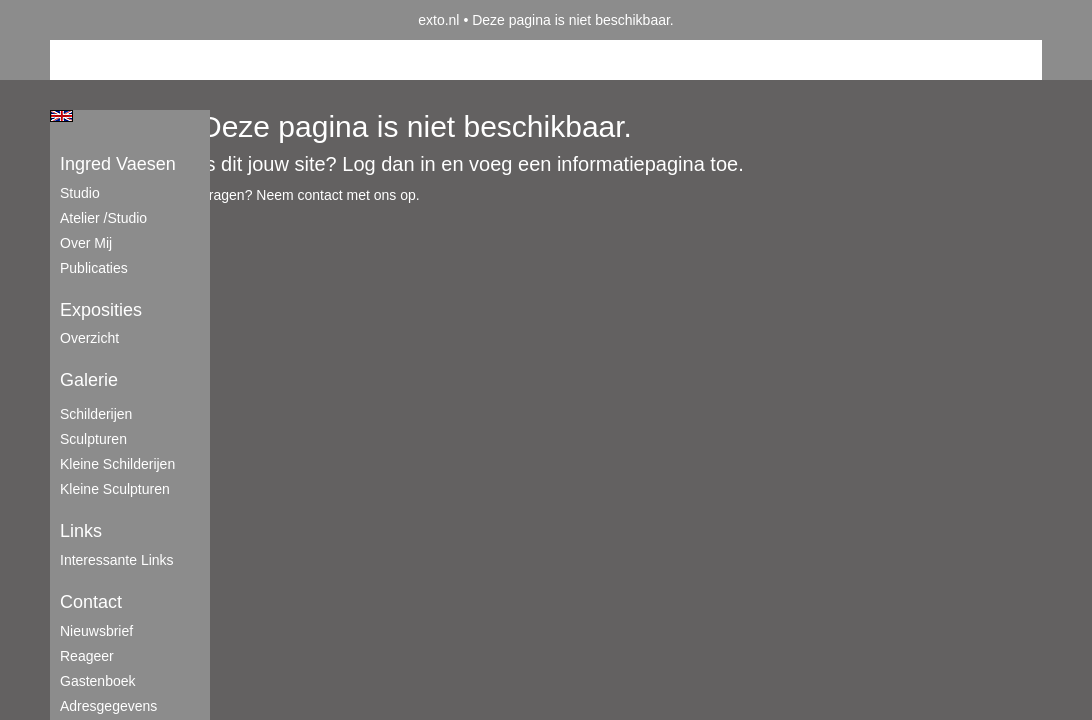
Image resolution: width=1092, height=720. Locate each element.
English (61, 116)
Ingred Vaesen (118, 164)
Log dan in (388, 164)
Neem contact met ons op (336, 195)
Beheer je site (93, 60)
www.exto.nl (227, 238)
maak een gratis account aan (245, 60)
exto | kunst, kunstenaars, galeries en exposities (106, 20)
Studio (80, 193)
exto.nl (438, 20)
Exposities (101, 310)
